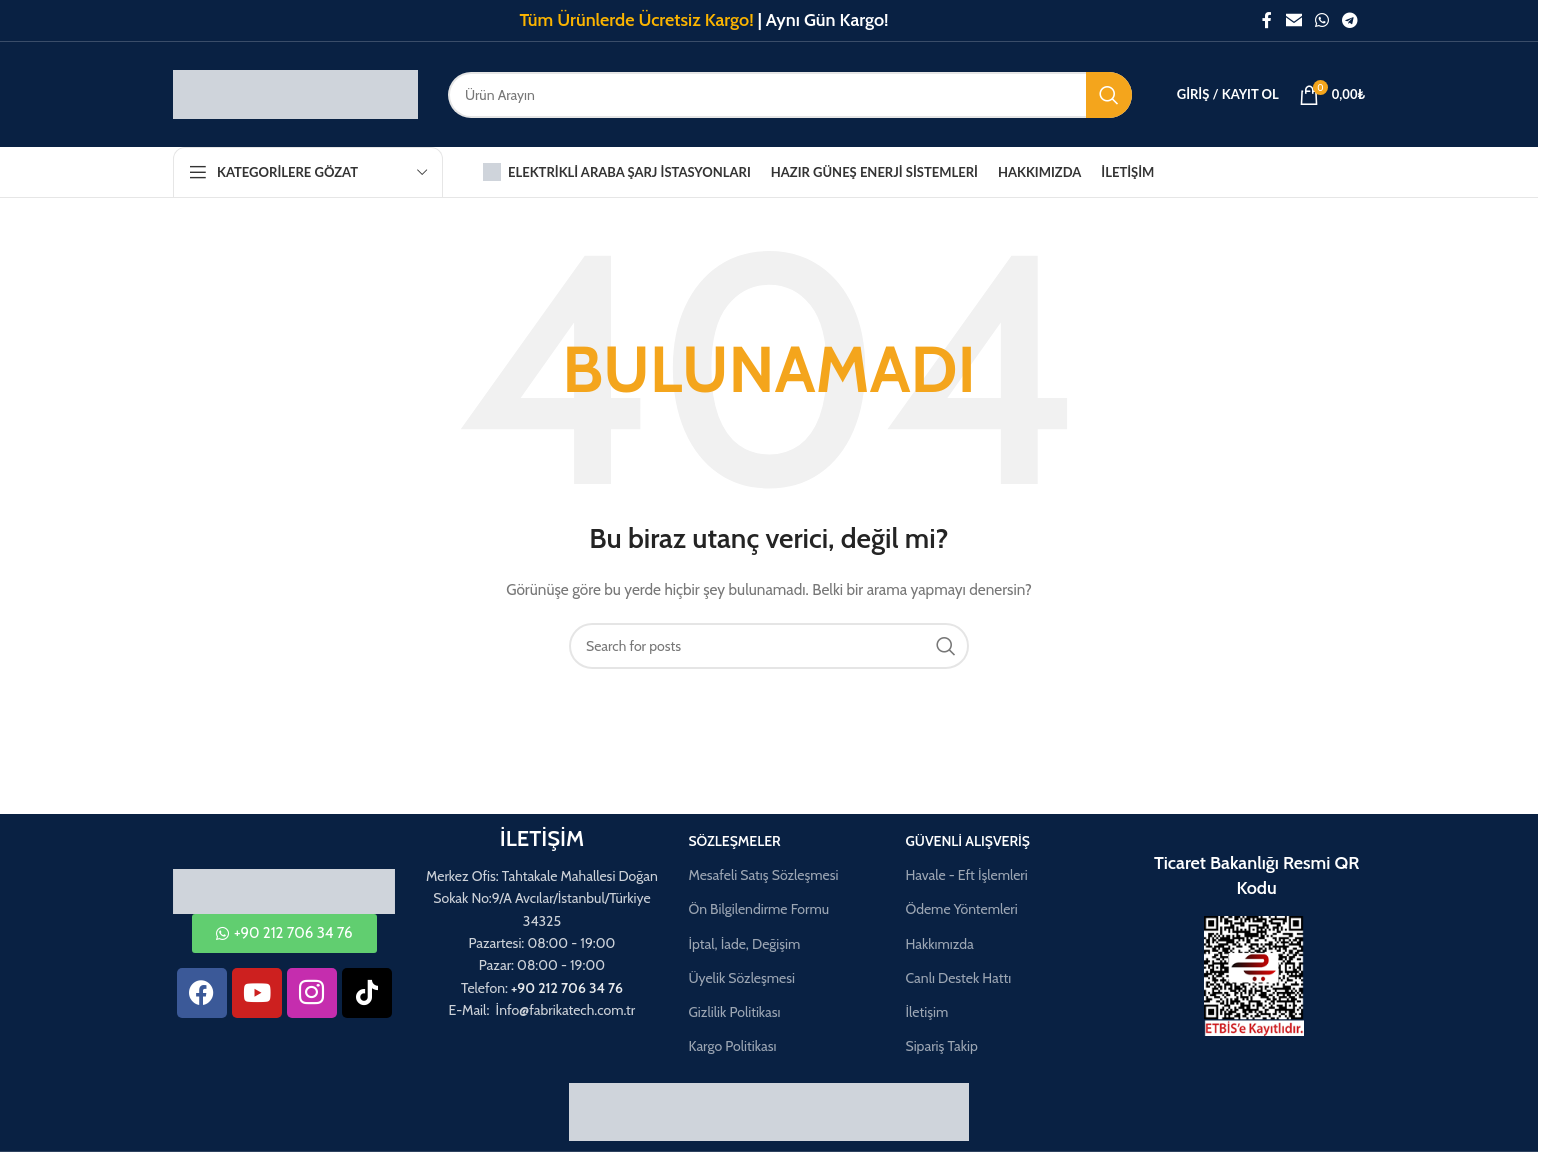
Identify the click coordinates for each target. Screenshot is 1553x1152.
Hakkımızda (939, 944)
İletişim (926, 1012)
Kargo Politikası (732, 1046)
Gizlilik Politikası (734, 1012)
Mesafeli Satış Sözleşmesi (763, 875)
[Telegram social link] (1350, 20)
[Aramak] (790, 95)
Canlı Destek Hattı (958, 978)
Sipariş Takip (941, 1046)
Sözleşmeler (734, 841)
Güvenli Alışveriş (967, 841)
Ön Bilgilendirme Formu (758, 909)
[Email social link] (1293, 20)
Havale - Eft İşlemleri (966, 875)
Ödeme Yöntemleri (961, 909)
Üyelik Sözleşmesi (741, 978)
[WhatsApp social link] (1321, 20)
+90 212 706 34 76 (567, 988)
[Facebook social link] (1267, 20)
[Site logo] (295, 93)
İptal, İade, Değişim (744, 944)
